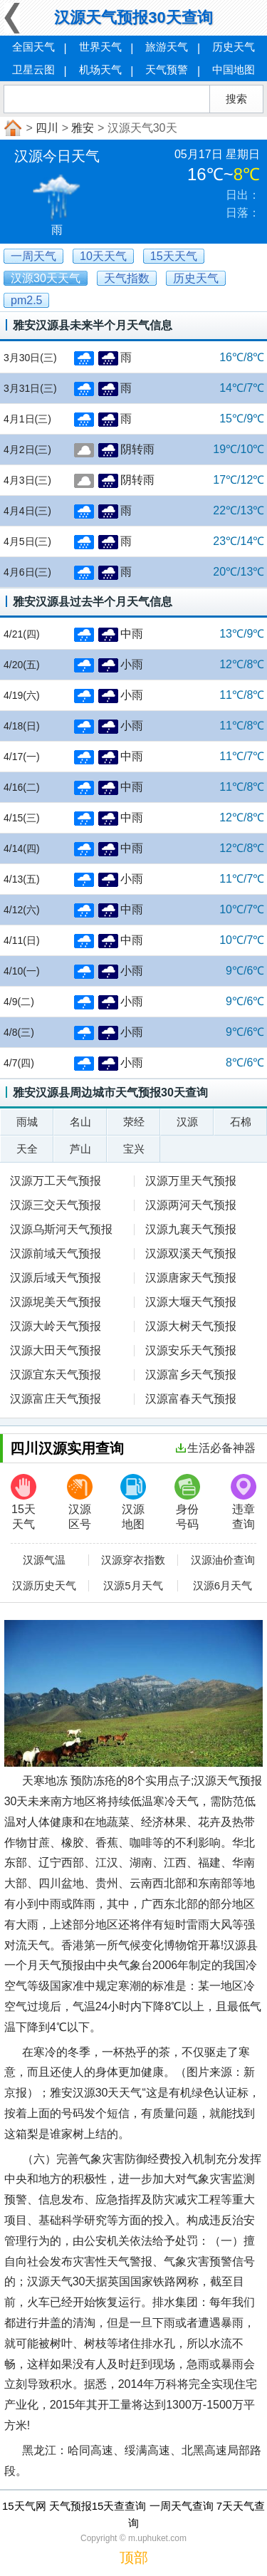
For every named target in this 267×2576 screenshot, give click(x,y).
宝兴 (134, 1149)
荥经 (134, 1122)
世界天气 (100, 47)
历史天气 (233, 47)
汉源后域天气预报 (55, 1278)
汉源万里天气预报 (190, 1181)
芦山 (80, 1149)
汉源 (187, 1122)
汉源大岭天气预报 (55, 1326)
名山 (80, 1122)
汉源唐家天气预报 (190, 1278)
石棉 (240, 1122)
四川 (47, 128)
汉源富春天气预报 (190, 1399)
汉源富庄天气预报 (55, 1399)
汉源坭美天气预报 (55, 1302)
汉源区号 (80, 1502)
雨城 (27, 1122)
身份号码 (187, 1502)
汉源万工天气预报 (55, 1181)
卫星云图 (33, 69)
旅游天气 (166, 47)
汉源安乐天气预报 (190, 1350)
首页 (11, 128)
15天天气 (23, 1502)
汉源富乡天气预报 (190, 1374)
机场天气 (100, 69)
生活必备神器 (216, 1448)
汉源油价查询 (223, 1560)
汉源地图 (133, 1502)
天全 (27, 1149)
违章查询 (243, 1502)
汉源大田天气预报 (55, 1350)
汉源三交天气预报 (55, 1205)
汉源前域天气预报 (55, 1253)
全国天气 (33, 47)
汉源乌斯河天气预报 (61, 1229)
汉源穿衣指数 (133, 1560)
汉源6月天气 (222, 1585)
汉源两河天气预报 (190, 1205)
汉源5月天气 (132, 1585)
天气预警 (166, 69)
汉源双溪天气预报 (190, 1253)
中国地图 (233, 69)
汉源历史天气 (44, 1585)
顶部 (134, 2557)
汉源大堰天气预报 (190, 1302)
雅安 (82, 128)
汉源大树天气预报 (190, 1326)
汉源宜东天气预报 (55, 1374)
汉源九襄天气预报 (190, 1229)
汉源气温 (44, 1560)
